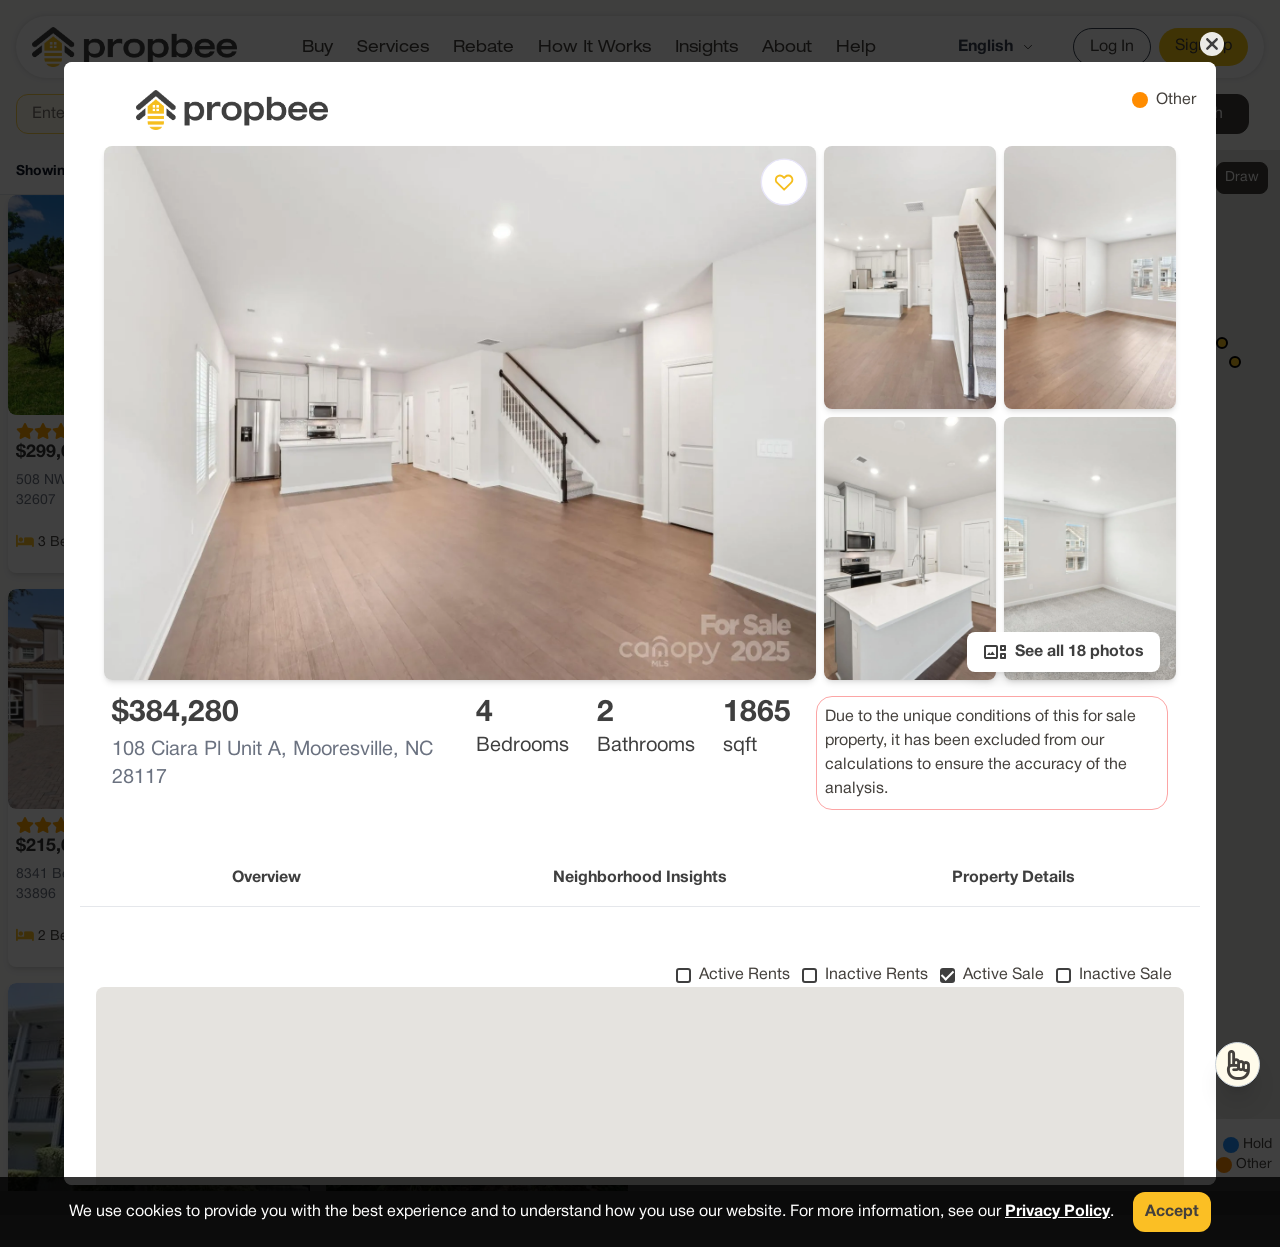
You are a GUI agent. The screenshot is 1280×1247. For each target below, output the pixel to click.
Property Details (1013, 878)
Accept (1172, 1212)
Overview (266, 878)
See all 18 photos (1063, 652)
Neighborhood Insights (640, 878)
